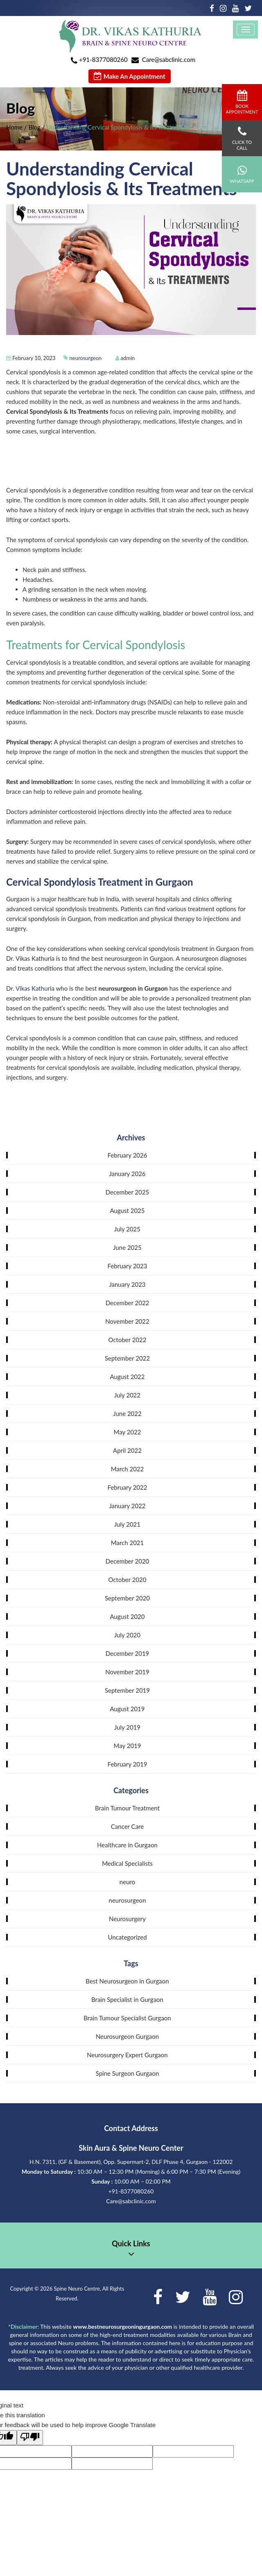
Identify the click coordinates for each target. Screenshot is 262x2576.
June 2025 (127, 1247)
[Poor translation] (30, 2437)
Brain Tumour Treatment (127, 1808)
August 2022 (127, 1376)
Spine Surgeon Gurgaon (127, 2073)
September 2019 (127, 1690)
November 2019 (127, 1672)
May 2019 (127, 1745)
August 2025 (127, 1210)
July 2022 (127, 1395)
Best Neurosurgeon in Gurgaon (127, 1981)
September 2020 (127, 1598)
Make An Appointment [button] (129, 76)
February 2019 (127, 1764)
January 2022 (127, 1505)
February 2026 (127, 1155)
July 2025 (127, 1229)
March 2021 (127, 1542)
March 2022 (127, 1469)
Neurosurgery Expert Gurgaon (127, 2055)
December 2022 (127, 1302)
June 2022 (127, 1413)
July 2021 (127, 1524)
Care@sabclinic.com (168, 59)
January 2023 (127, 1284)
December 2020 (127, 1561)
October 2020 (127, 1579)
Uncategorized (127, 1937)
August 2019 (127, 1708)
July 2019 (127, 1727)
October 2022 (127, 1339)
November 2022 (127, 1321)
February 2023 (127, 1266)
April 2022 (127, 1450)
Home (14, 127)
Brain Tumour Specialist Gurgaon (127, 2018)
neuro (127, 1881)
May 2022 (127, 1432)
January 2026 (127, 1173)
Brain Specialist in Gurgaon (127, 1999)
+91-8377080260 (103, 59)
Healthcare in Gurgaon (127, 1845)
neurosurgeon (86, 358)
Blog (34, 127)
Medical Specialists (127, 1863)
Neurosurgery (127, 1918)
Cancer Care (127, 1826)
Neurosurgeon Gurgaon (127, 2036)
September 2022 (127, 1358)
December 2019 (127, 1653)
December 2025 (127, 1192)
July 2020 (127, 1635)
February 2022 (127, 1487)
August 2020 (127, 1616)
